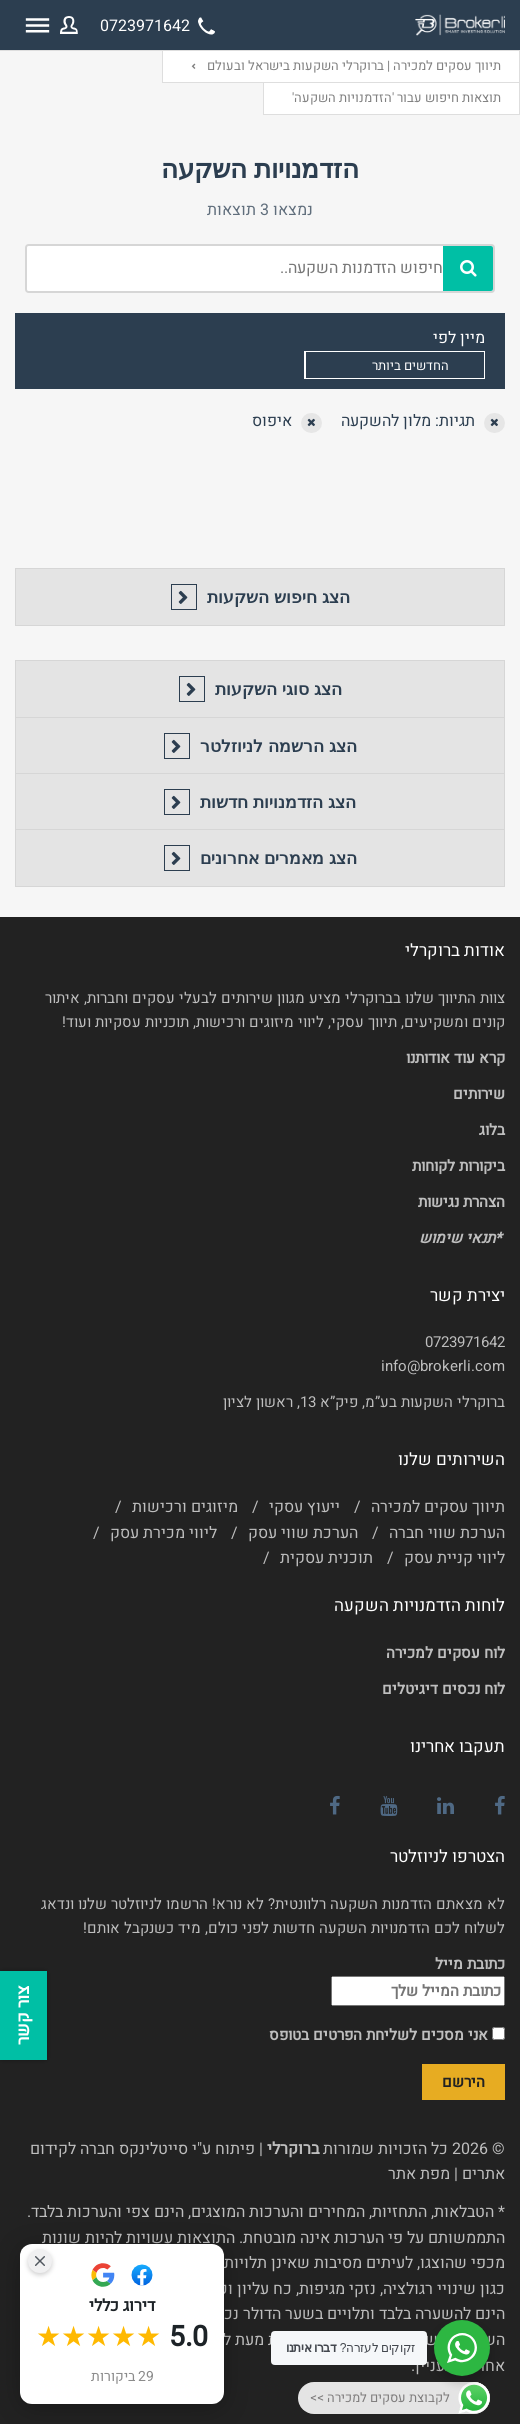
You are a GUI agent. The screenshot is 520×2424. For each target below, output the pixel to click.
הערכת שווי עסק (303, 1533)
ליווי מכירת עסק (163, 1533)
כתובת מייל (418, 1979)
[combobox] (394, 365)
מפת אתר (419, 2174)
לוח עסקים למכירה (445, 1653)
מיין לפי (459, 338)
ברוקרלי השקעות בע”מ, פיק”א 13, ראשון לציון (364, 1402)
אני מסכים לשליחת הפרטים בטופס (387, 2035)
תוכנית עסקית (326, 1558)
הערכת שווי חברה (447, 1533)
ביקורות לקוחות (458, 1166)
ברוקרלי (293, 2149)
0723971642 (465, 1342)
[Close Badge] (40, 2261)
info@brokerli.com (443, 1366)
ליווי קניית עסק (454, 1558)
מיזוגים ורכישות (185, 1507)
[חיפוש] (468, 268)
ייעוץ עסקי (304, 1507)
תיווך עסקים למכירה (438, 1507)
